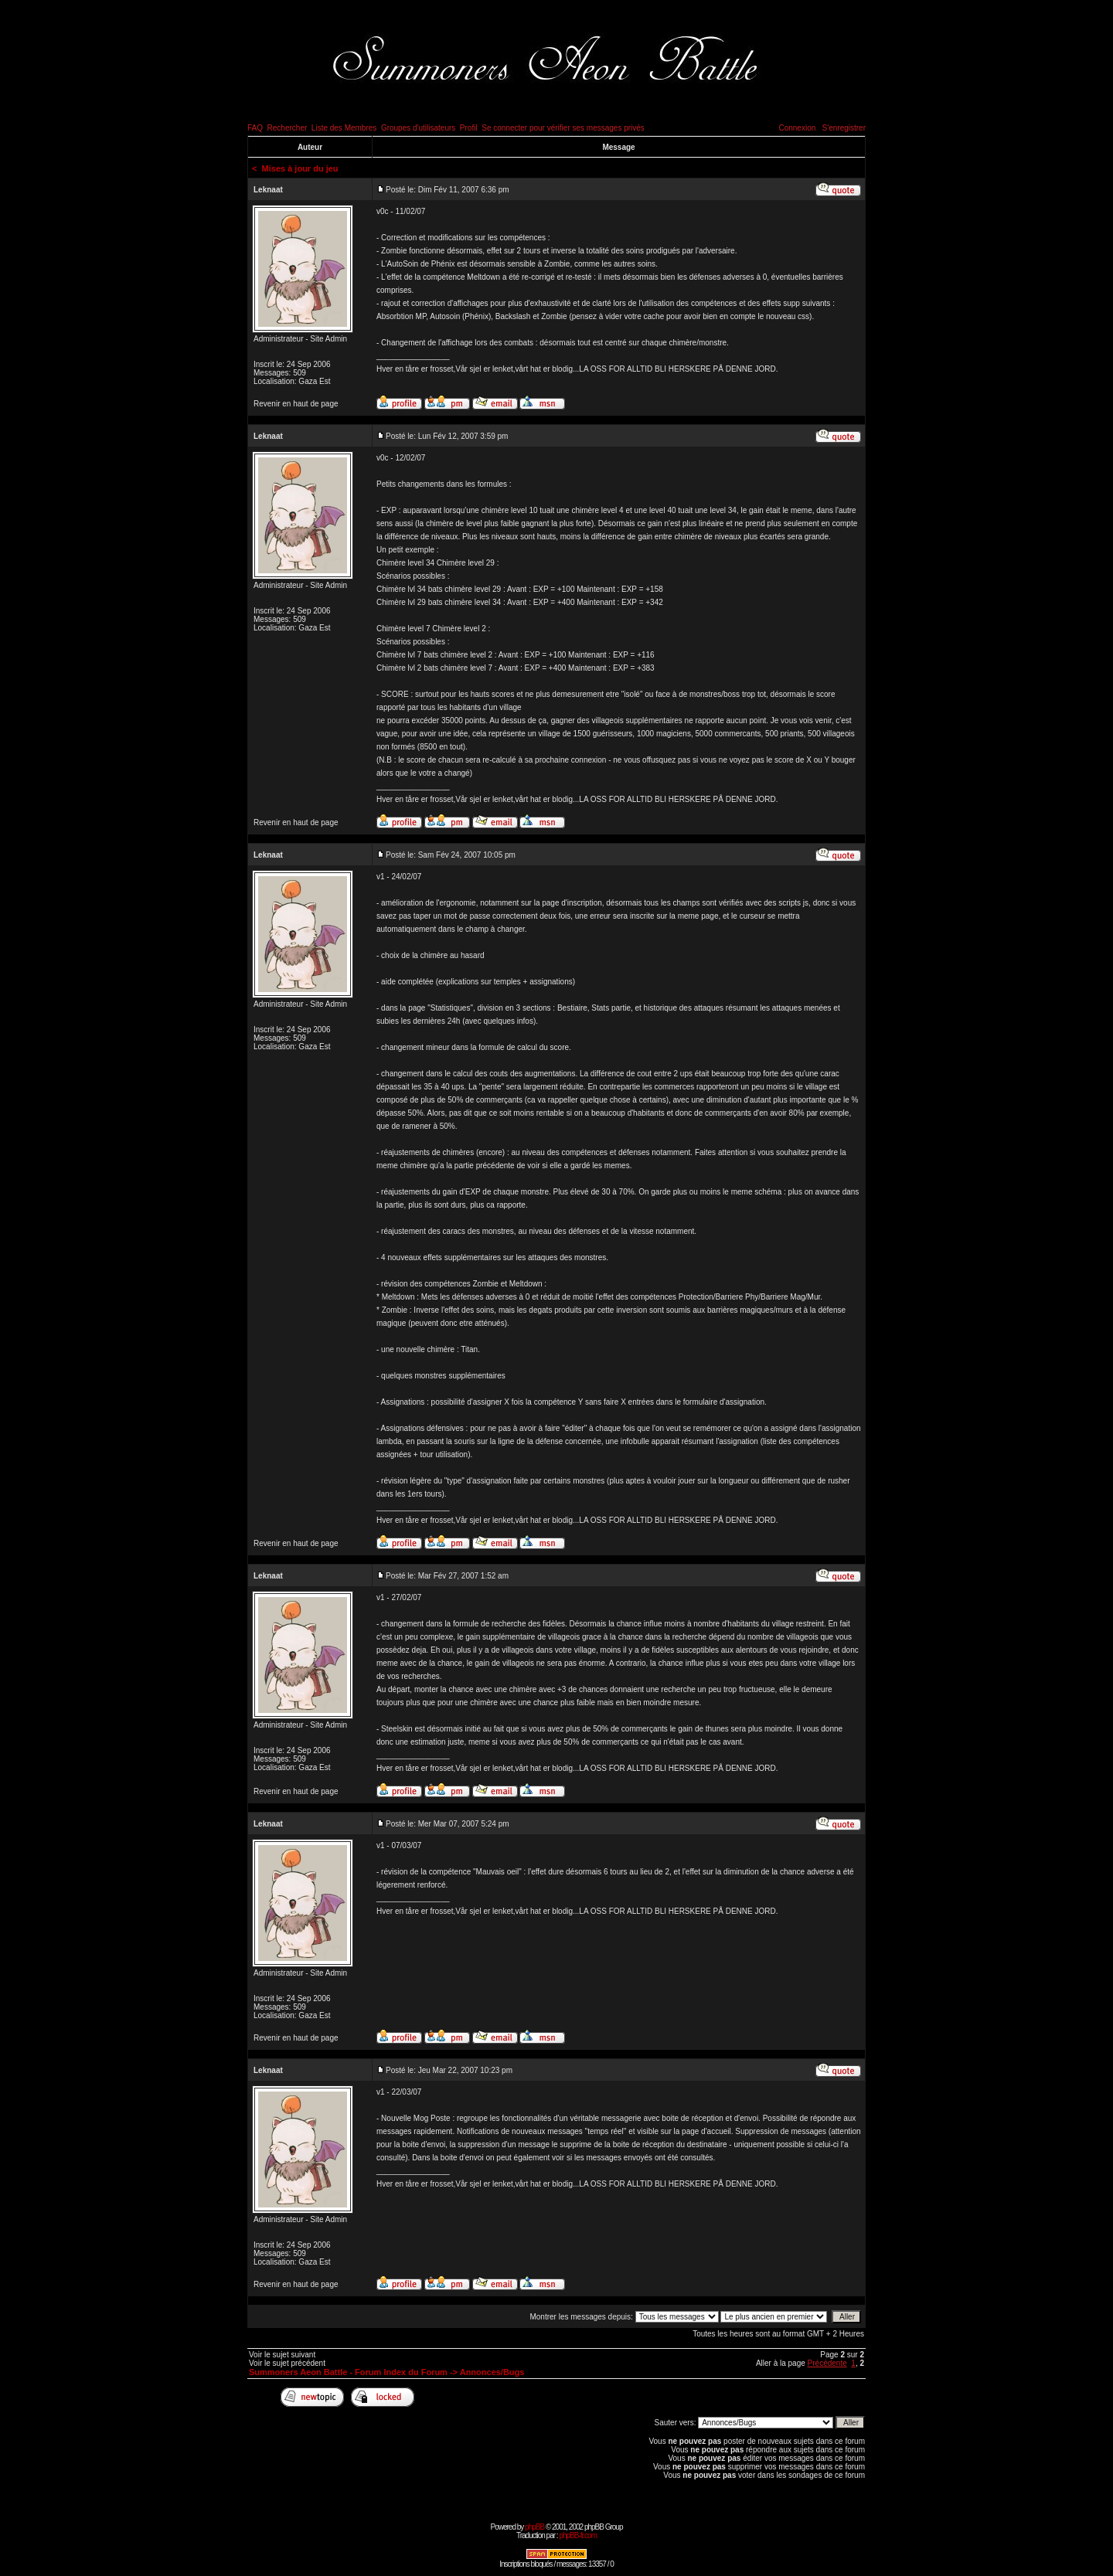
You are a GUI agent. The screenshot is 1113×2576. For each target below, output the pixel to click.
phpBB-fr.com (578, 2535)
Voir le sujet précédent (287, 2363)
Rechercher (287, 128)
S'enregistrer (844, 128)
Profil (469, 128)
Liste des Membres (343, 128)
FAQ (255, 128)
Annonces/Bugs (492, 2372)
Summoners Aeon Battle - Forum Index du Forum (348, 2372)
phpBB (534, 2527)
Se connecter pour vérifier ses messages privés (563, 128)
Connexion (796, 128)
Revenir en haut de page (296, 403)
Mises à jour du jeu (300, 168)
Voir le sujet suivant (282, 2354)
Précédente (827, 2363)
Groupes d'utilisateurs (418, 128)
